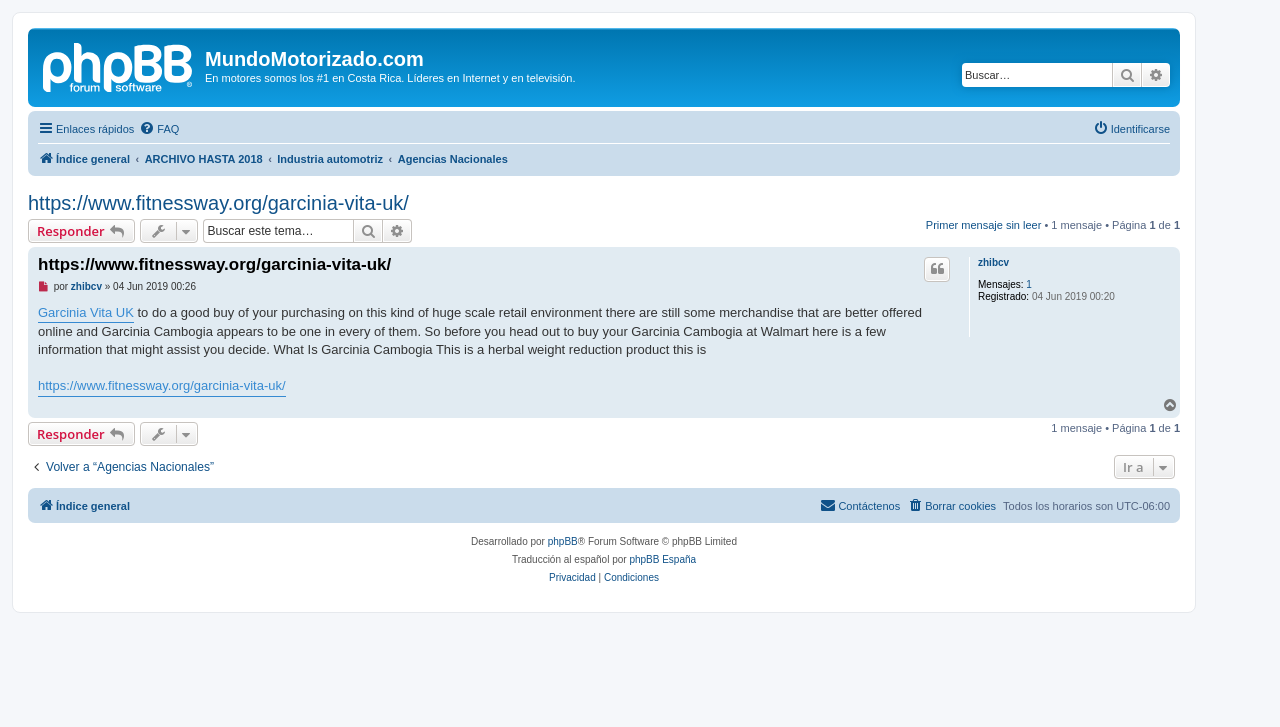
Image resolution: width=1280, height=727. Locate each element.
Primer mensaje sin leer (984, 225)
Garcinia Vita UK (86, 312)
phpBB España (662, 559)
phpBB (563, 541)
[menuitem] (159, 129)
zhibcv (993, 262)
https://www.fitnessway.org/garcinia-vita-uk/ (218, 203)
